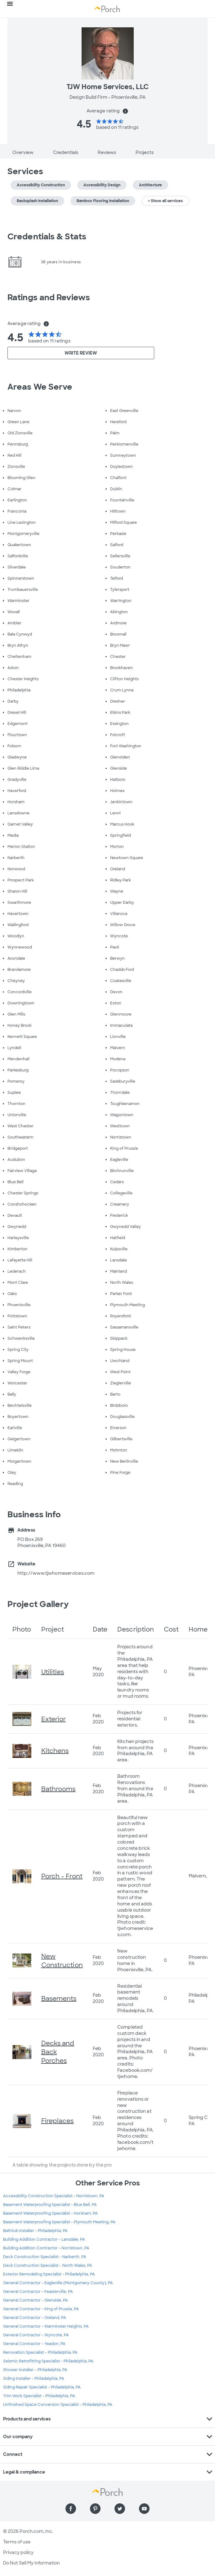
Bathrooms (58, 1789)
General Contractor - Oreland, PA (34, 2317)
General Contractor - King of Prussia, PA (41, 2309)
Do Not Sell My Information (31, 2563)
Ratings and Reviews (48, 297)
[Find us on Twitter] (119, 2508)
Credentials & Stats (46, 236)
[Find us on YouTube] (144, 2508)
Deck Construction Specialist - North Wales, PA (47, 2265)
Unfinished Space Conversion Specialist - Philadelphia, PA (57, 2404)
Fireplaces (57, 2121)
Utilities (52, 1672)
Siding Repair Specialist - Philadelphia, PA (42, 2387)
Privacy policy (18, 2552)
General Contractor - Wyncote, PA (36, 2335)
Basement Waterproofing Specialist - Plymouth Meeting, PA (59, 2222)
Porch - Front (62, 1876)
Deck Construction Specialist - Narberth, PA (44, 2256)
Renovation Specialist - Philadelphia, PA (40, 2352)
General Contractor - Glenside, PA (35, 2300)
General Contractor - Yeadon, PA (34, 2343)
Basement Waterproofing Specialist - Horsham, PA (50, 2213)
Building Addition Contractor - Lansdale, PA (44, 2239)
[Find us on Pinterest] (95, 2508)
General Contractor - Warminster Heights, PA (46, 2326)
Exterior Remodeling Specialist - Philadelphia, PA (49, 2274)
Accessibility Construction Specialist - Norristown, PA (53, 2195)
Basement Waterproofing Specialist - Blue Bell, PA (50, 2204)
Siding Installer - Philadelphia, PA (33, 2378)
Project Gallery (38, 1604)
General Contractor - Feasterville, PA (38, 2291)
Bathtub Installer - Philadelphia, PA (35, 2230)
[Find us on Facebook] (70, 2508)
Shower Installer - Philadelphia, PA (35, 2369)
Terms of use (16, 2542)
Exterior (53, 1719)
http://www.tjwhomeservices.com (55, 1573)
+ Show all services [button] (165, 200)
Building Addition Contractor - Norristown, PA (46, 2248)
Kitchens (55, 1751)
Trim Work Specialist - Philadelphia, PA (39, 2395)
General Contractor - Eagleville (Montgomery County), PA (58, 2282)
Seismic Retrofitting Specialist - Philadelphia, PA (48, 2361)
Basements (59, 1998)
